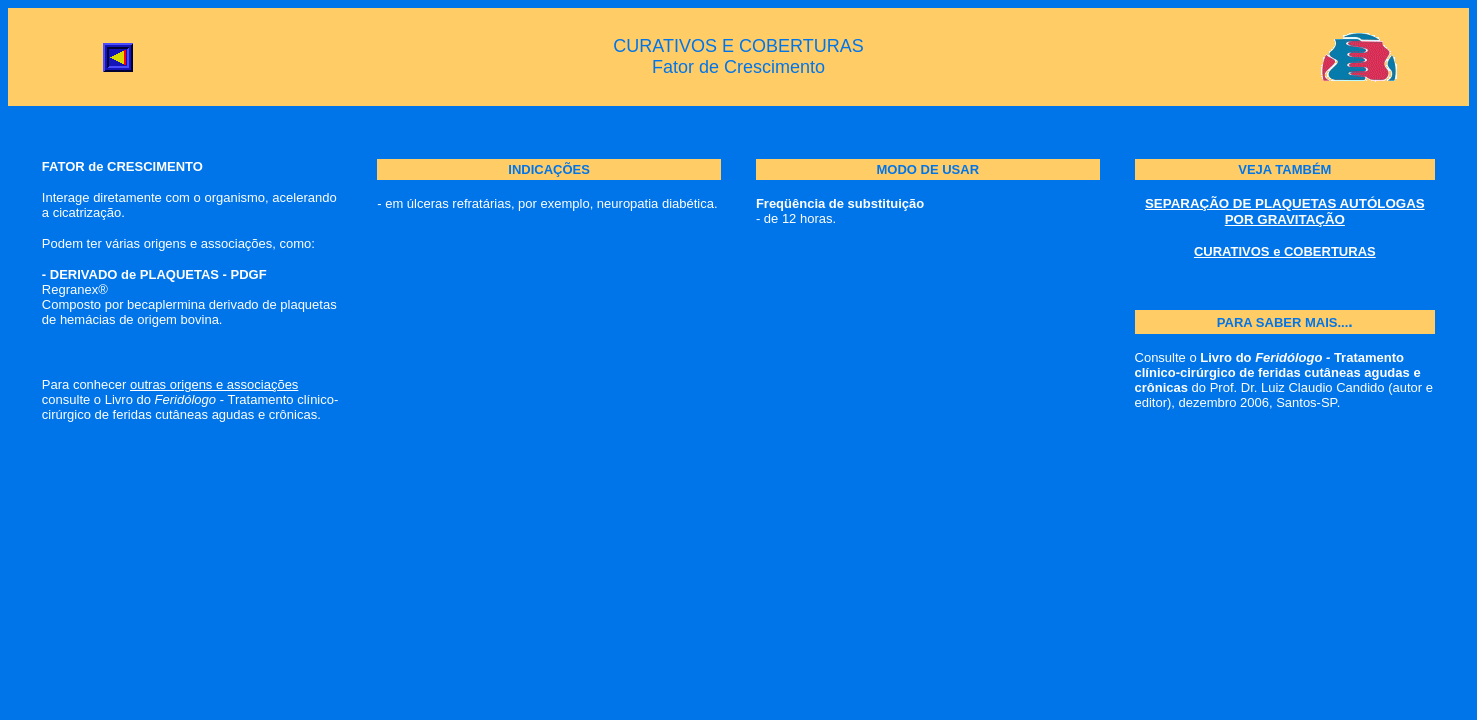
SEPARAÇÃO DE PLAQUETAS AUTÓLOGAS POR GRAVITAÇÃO (1285, 211)
